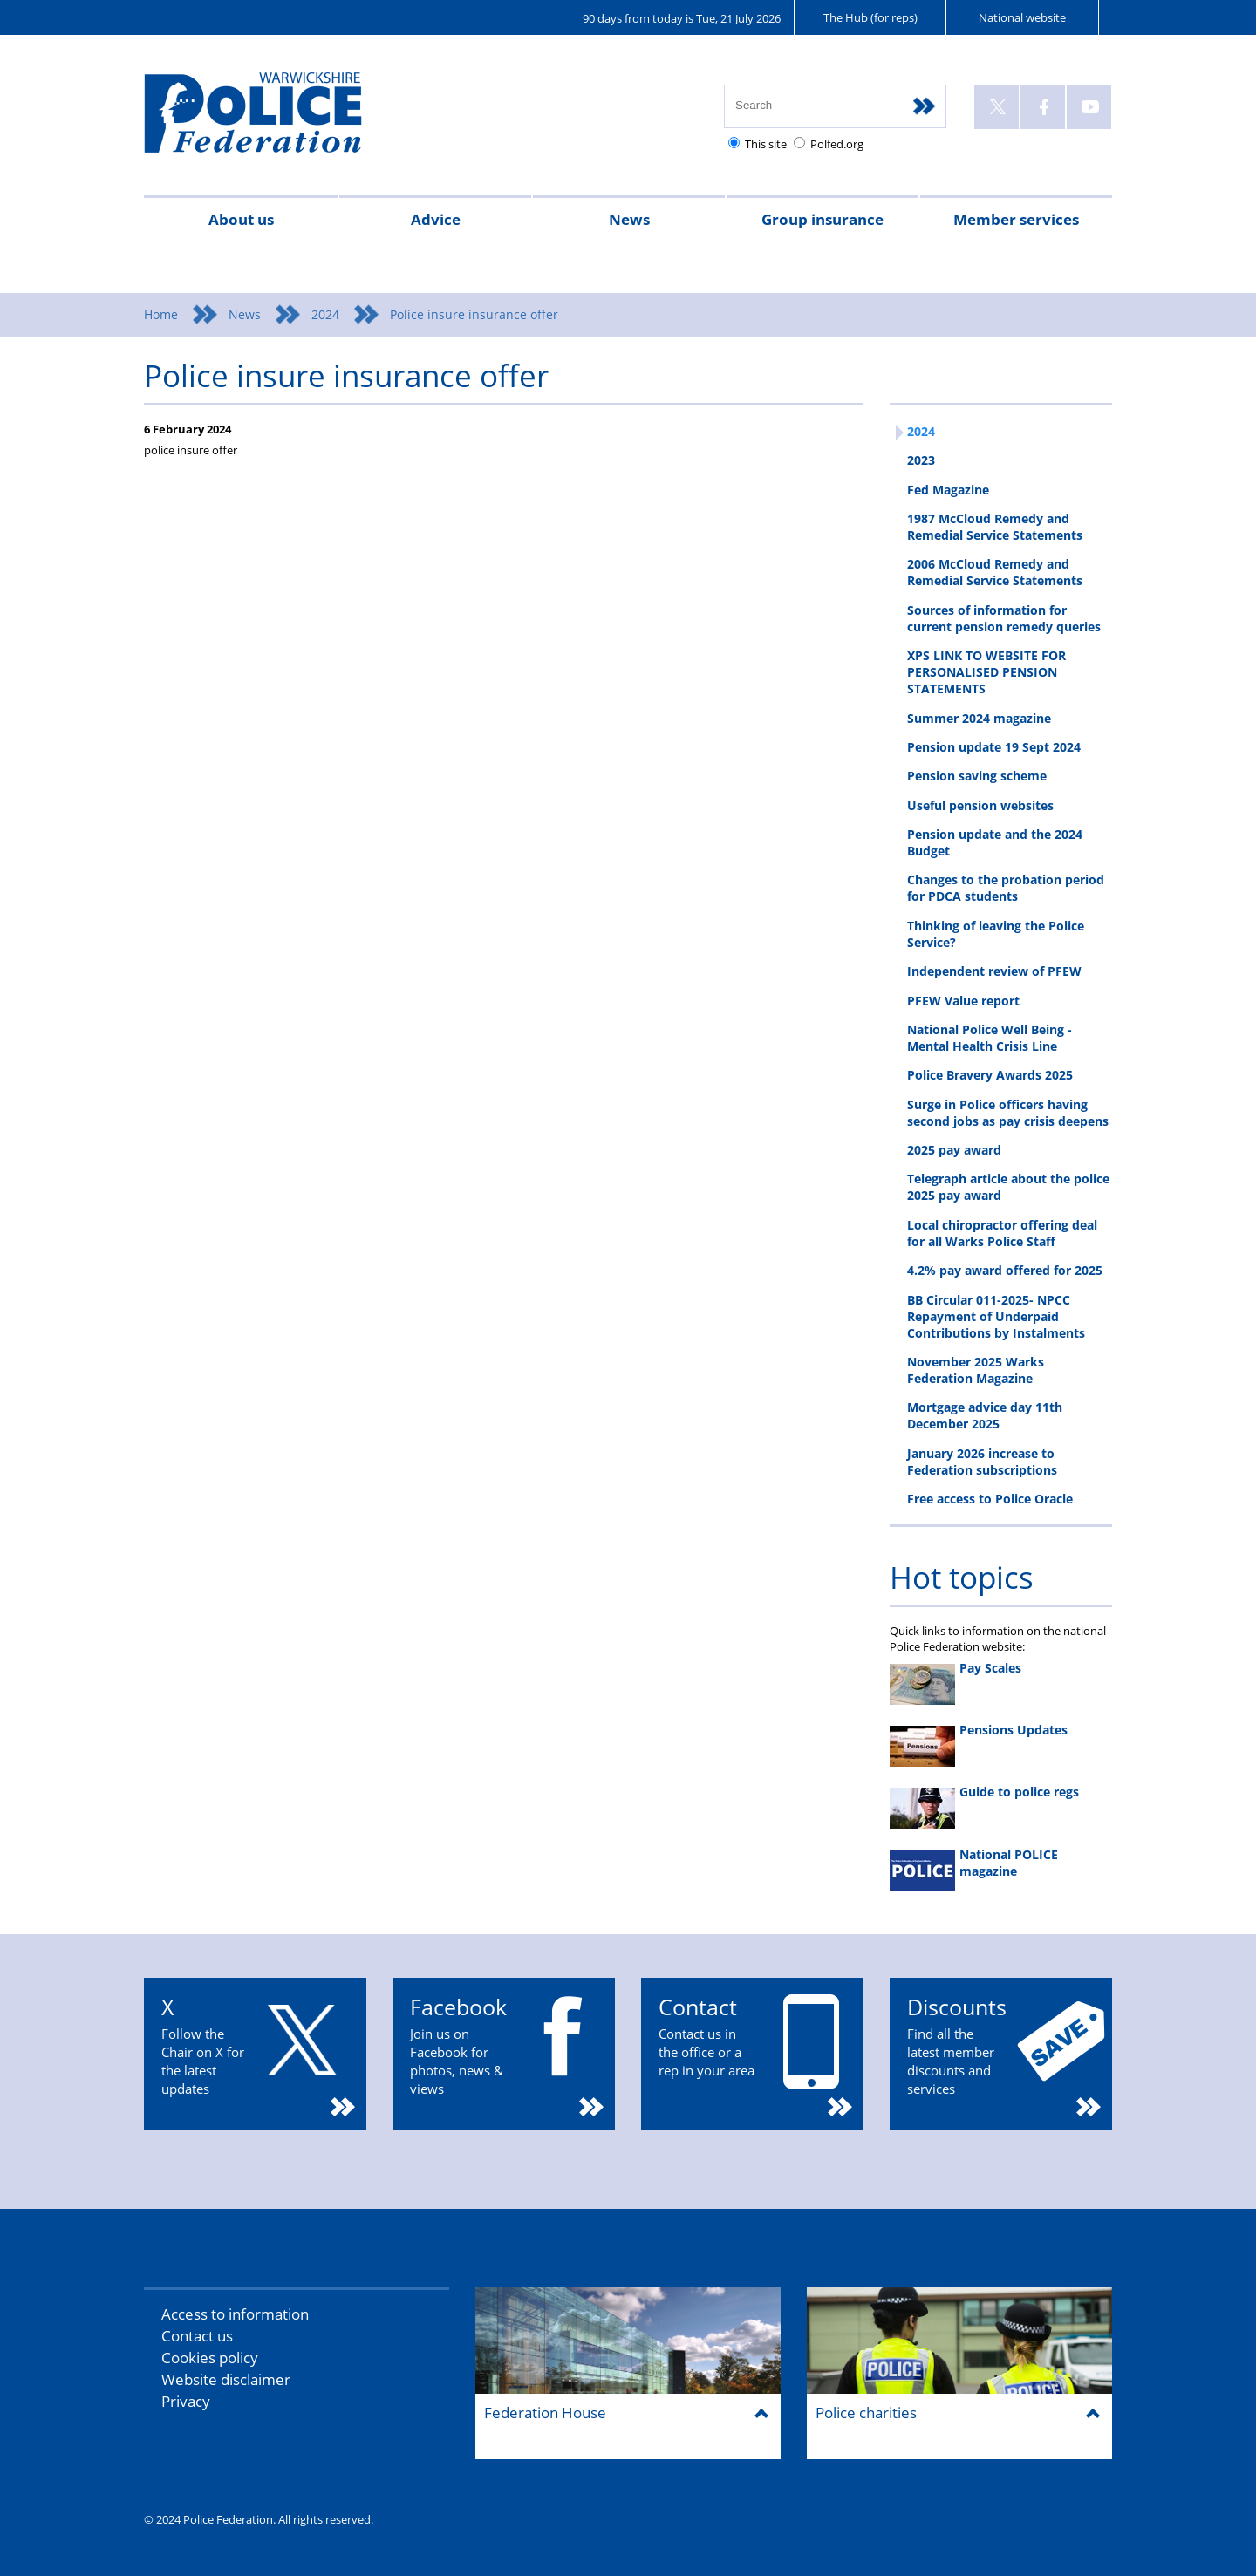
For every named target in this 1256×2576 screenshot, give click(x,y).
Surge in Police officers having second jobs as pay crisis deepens (1008, 1112)
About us (241, 219)
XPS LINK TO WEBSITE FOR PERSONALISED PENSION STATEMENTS (986, 672)
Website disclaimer (225, 2379)
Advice (436, 219)
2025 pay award (954, 1149)
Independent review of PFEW (994, 971)
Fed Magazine (948, 489)
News (629, 219)
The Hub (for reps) (870, 17)
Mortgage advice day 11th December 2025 (984, 1415)
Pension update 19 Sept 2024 (994, 747)
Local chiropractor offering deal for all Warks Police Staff (1002, 1233)
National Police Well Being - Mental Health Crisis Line (989, 1037)
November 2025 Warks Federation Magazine (975, 1370)
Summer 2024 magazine (979, 718)
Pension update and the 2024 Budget (994, 842)
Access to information (235, 2314)
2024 (325, 314)
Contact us (197, 2336)
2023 (921, 460)
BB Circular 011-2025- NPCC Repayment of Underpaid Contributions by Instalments (996, 1316)
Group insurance (822, 219)
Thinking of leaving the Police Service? (995, 934)
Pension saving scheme (977, 775)
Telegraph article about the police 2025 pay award (1008, 1186)
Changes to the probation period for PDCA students (1005, 887)
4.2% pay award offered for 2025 (1004, 1270)
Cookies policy (209, 2358)
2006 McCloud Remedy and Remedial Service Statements (994, 572)
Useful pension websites (980, 805)
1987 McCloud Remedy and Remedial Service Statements (994, 526)
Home (161, 314)
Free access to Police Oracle (990, 1498)
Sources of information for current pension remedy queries (1004, 618)
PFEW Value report (963, 1000)
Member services (1016, 219)
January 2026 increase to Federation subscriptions (982, 1461)
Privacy (185, 2401)
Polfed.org (837, 144)
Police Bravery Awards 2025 (990, 1075)
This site (766, 144)
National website (1022, 17)
